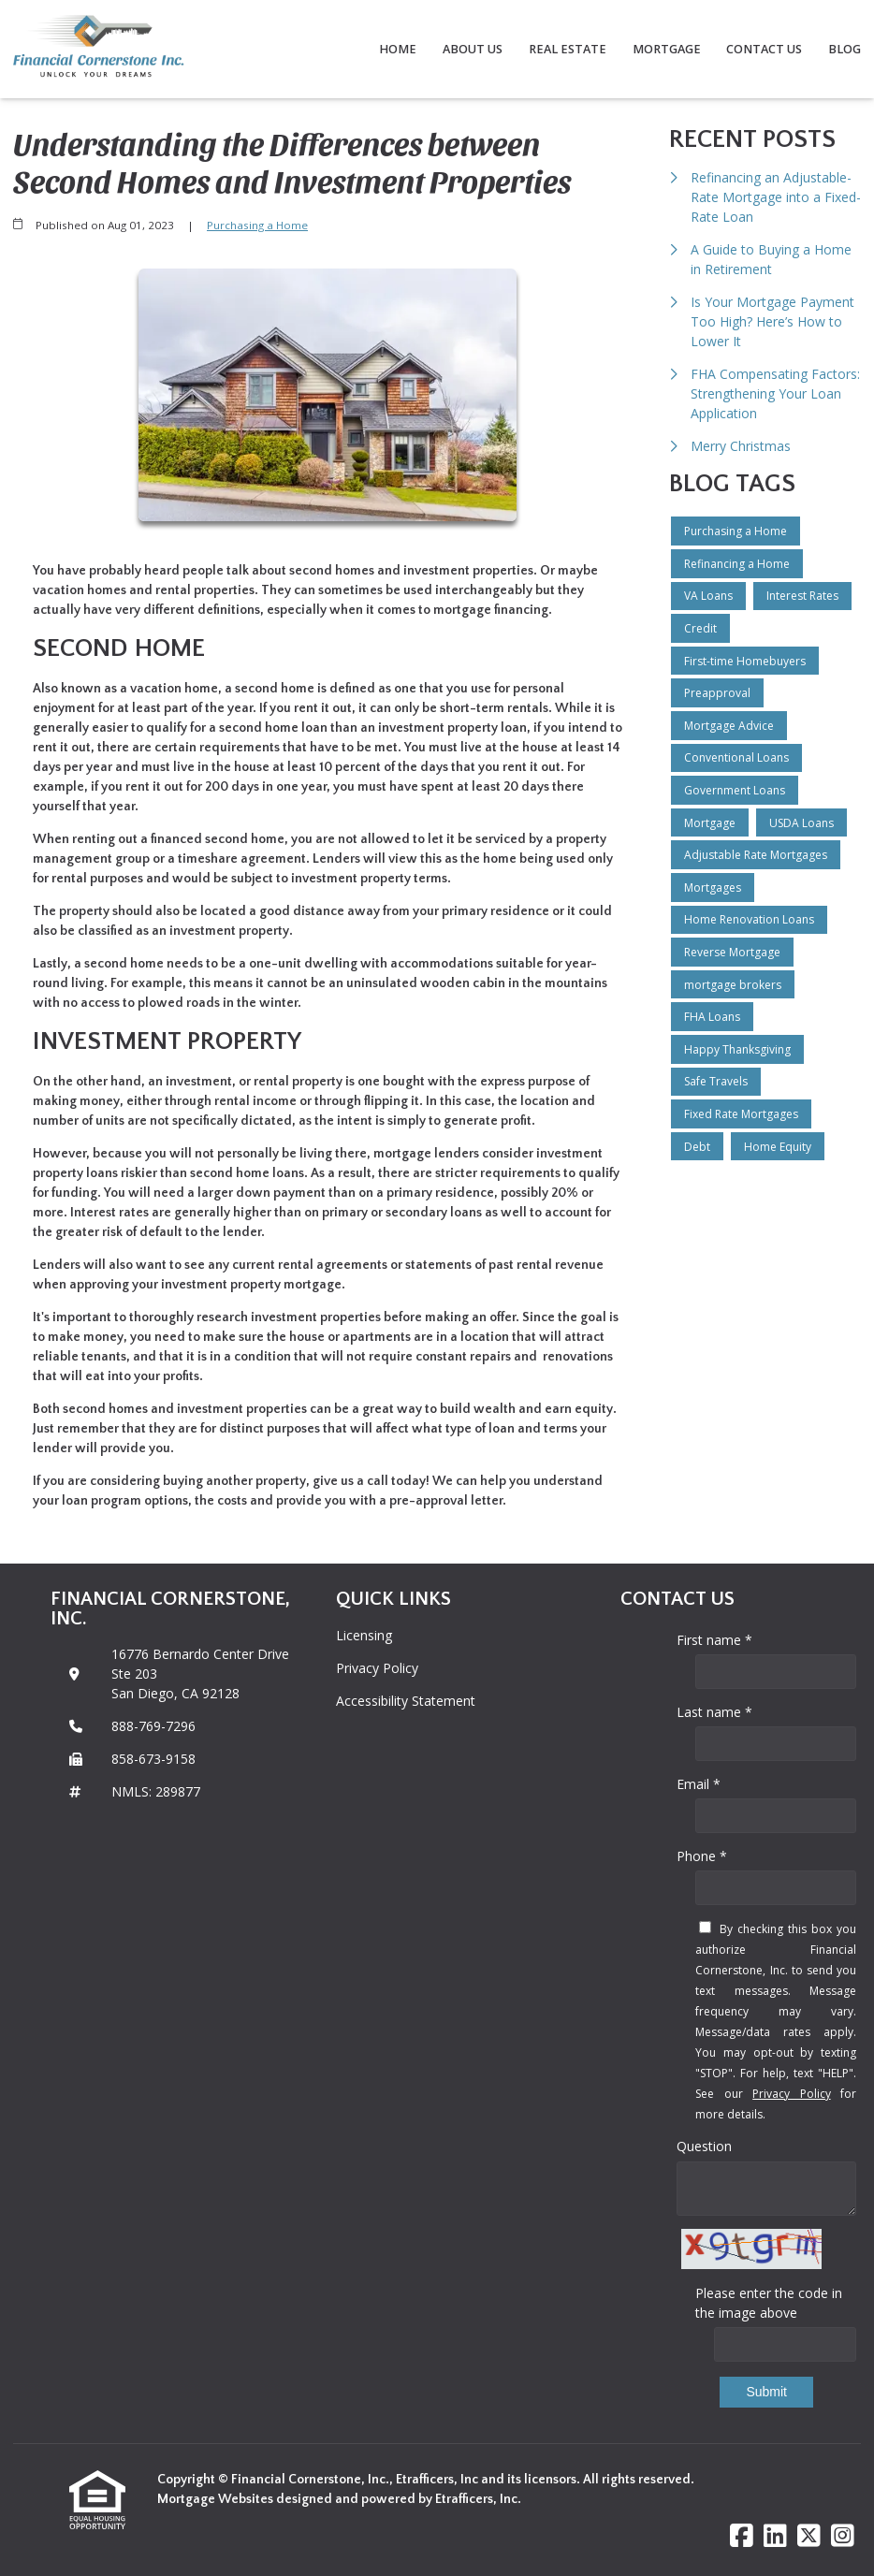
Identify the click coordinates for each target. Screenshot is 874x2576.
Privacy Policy (791, 2094)
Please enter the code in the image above (768, 2302)
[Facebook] (741, 2536)
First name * (714, 1640)
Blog (844, 49)
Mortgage (667, 49)
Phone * (702, 1856)
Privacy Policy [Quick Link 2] (377, 1668)
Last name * (714, 1712)
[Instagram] (842, 2536)
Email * (699, 1784)
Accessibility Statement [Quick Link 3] (405, 1701)
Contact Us (764, 49)
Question (704, 2146)
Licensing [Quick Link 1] (364, 1635)
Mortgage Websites (216, 2499)
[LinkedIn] (775, 2536)
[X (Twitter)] (809, 2536)
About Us (473, 49)
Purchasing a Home (257, 225)
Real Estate (567, 49)
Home (397, 49)
